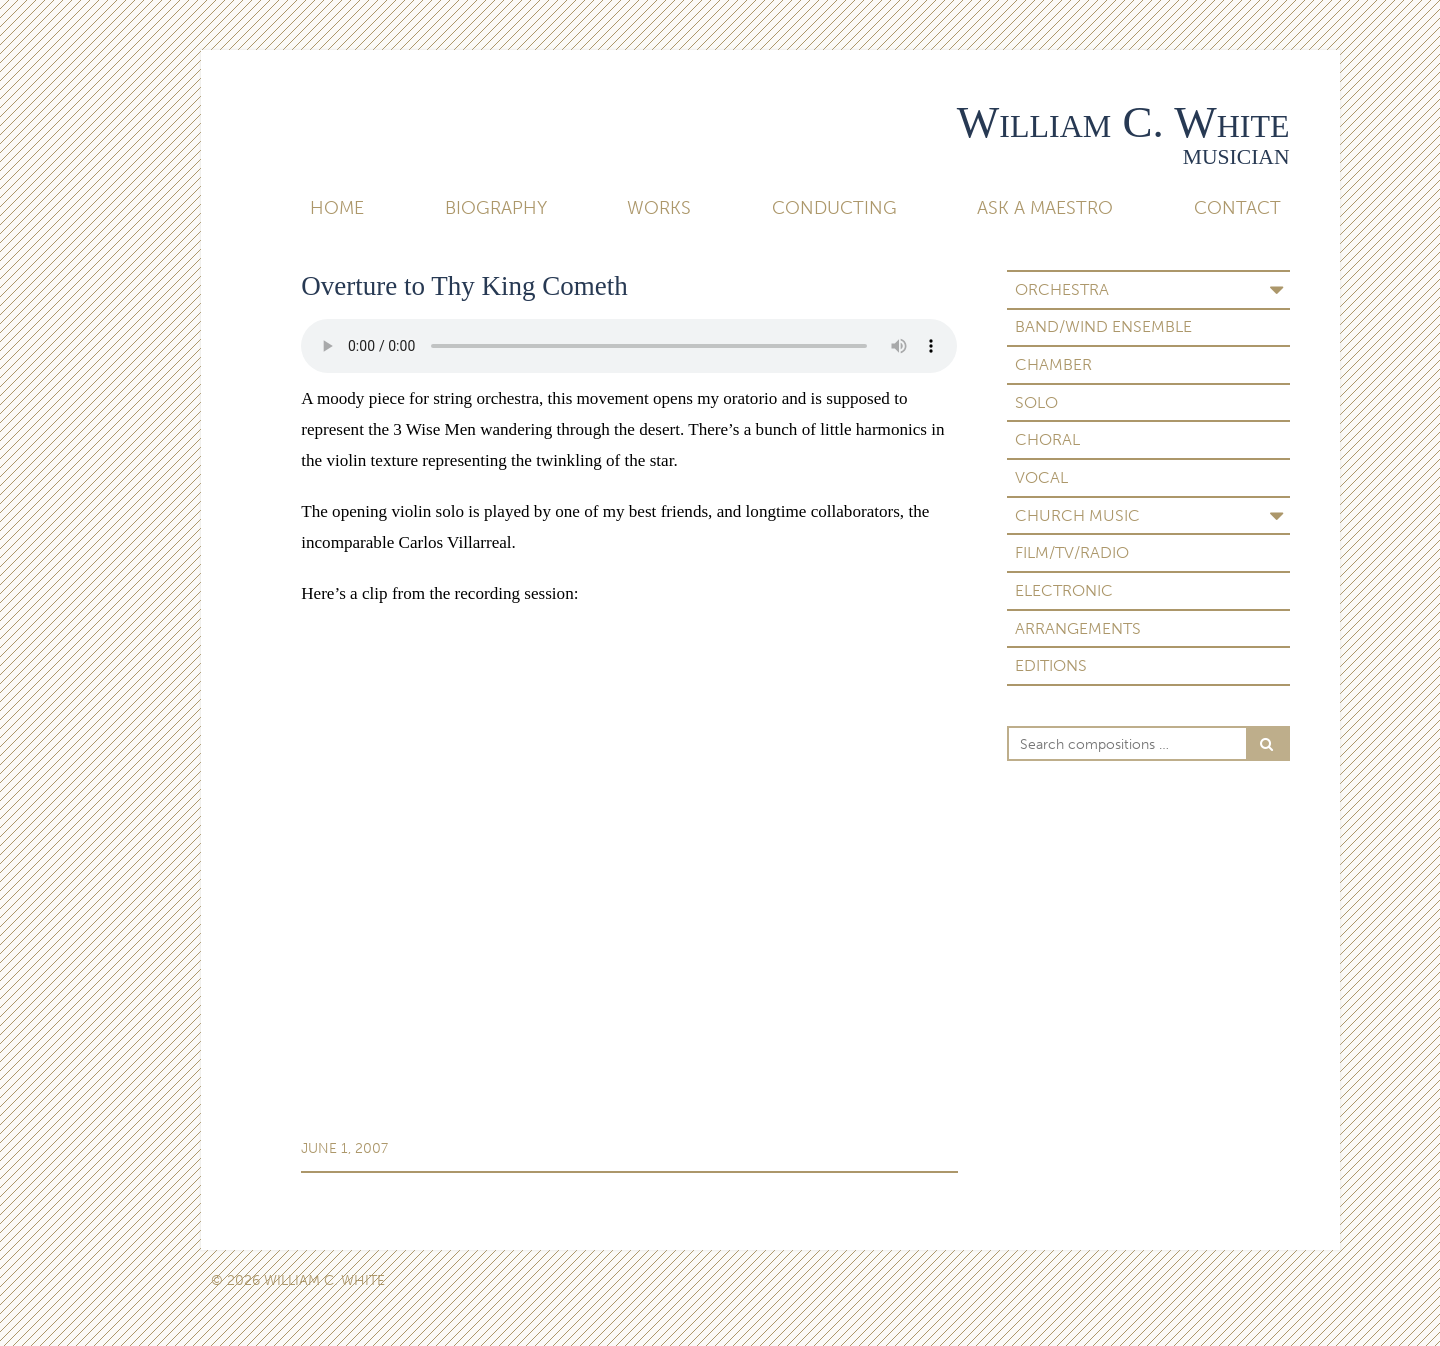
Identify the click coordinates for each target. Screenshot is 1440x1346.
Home (337, 208)
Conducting (834, 208)
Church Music (1077, 515)
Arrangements (1078, 628)
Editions (1051, 665)
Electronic (1064, 590)
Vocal (1041, 477)
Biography (496, 208)
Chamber (1053, 364)
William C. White (1123, 122)
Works (659, 208)
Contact (1237, 208)
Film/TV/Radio (1072, 552)
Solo (1036, 402)
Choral (1047, 439)
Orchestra (1062, 289)
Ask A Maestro (1045, 208)
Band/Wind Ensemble (1103, 326)
